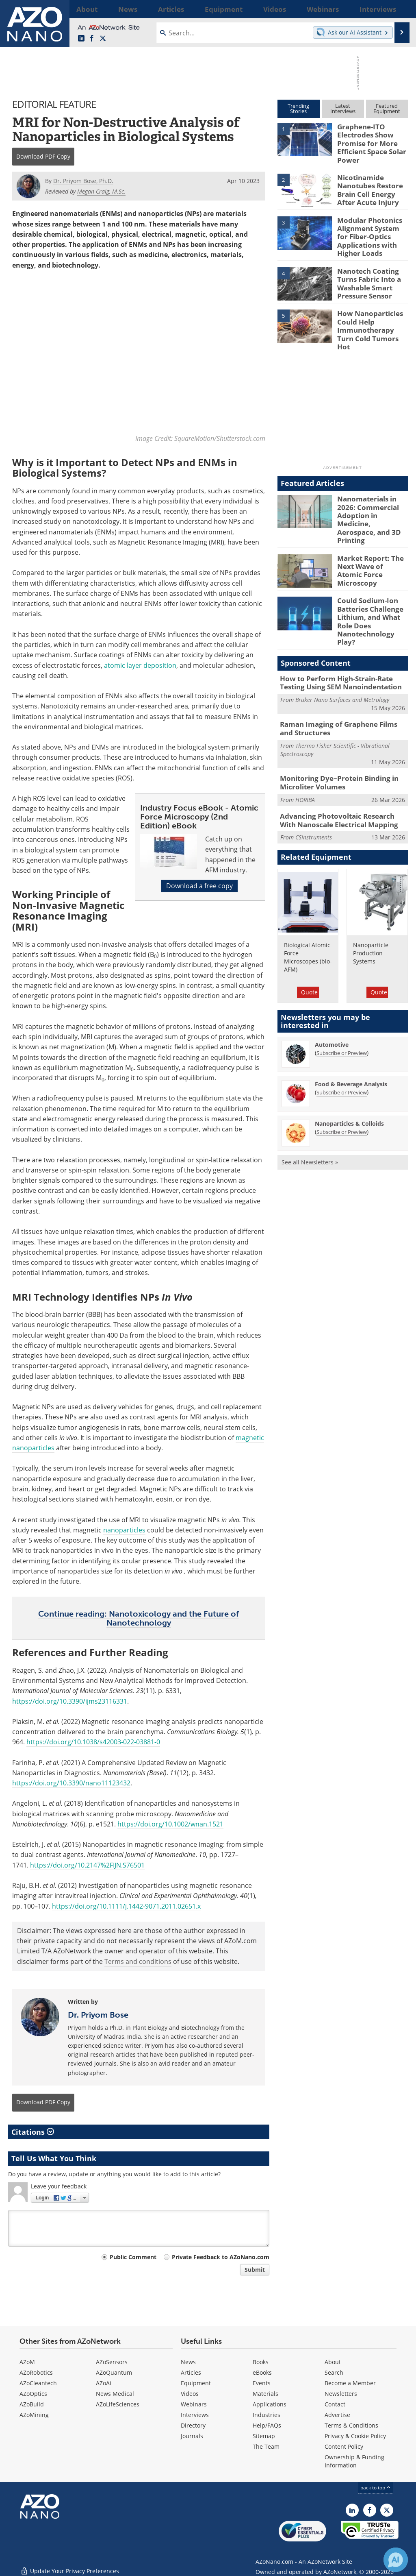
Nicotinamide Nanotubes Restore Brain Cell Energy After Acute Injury (372, 183)
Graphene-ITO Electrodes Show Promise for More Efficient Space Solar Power (368, 141)
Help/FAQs (267, 2425)
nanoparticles (124, 1530)
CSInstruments (313, 784)
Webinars (194, 2404)
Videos (190, 2393)
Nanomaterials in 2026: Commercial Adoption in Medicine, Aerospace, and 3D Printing (371, 494)
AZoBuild (32, 2404)
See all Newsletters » (310, 1109)
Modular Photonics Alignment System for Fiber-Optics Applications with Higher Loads (370, 229)
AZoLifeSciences (117, 2404)
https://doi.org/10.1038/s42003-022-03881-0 (93, 1741)
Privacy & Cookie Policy (355, 2436)
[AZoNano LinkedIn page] (81, 38)
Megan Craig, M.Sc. (101, 191)
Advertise (337, 2415)
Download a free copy (199, 885)
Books (261, 2362)
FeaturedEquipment (386, 108)
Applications (269, 2404)
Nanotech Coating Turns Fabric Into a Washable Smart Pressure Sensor (366, 272)
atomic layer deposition (140, 664)
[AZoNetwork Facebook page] (92, 38)
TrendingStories (298, 108)
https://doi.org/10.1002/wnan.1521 (170, 1824)
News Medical (115, 2393)
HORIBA (305, 748)
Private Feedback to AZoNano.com (220, 2257)
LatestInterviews (342, 108)
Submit (255, 2269)
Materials (265, 2393)
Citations (32, 2131)
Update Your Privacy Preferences (69, 2565)
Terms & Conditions (351, 2425)
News (188, 2362)
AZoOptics (33, 2393)
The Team (266, 2446)
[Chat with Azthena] (396, 2560)
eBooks (262, 2372)
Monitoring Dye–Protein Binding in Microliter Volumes (333, 732)
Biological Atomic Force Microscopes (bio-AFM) (308, 903)
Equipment (196, 2383)
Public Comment (133, 2257)
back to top (375, 2487)
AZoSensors (112, 2362)
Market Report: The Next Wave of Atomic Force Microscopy (369, 533)
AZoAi (103, 2383)
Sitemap (264, 2436)
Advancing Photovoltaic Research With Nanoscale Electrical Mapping (339, 768)
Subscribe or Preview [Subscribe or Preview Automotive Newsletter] (341, 999)
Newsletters (341, 2393)
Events (262, 2383)
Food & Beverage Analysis (351, 1031)
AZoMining (34, 2415)
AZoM (27, 2362)
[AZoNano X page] (103, 38)
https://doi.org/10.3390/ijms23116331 (69, 1700)
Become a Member (350, 2383)
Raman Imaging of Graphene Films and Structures (339, 680)
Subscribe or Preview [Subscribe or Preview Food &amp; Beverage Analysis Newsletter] (341, 1039)
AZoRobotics (36, 2372)
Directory (193, 2425)
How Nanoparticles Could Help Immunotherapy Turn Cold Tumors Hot (370, 314)
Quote (309, 938)
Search (334, 2372)
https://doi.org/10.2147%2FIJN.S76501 (87, 1865)
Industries (266, 2415)
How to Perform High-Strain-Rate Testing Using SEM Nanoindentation (342, 636)
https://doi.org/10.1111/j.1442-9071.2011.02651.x (126, 1905)
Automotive (332, 991)
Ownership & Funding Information (354, 2461)
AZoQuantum (114, 2372)
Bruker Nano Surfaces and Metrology (342, 652)
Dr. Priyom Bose (98, 2015)
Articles (191, 2372)
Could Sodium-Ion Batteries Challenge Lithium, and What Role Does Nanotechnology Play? (371, 582)
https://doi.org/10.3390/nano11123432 (71, 1782)
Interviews (195, 2415)
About (333, 2362)
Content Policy (344, 2446)
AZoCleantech (38, 2383)
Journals (192, 2436)
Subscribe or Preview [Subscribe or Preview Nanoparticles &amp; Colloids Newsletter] (341, 1078)
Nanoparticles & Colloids (349, 1070)
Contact (335, 2404)
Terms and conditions (137, 1961)
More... (398, 9)
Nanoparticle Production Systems (370, 899)
